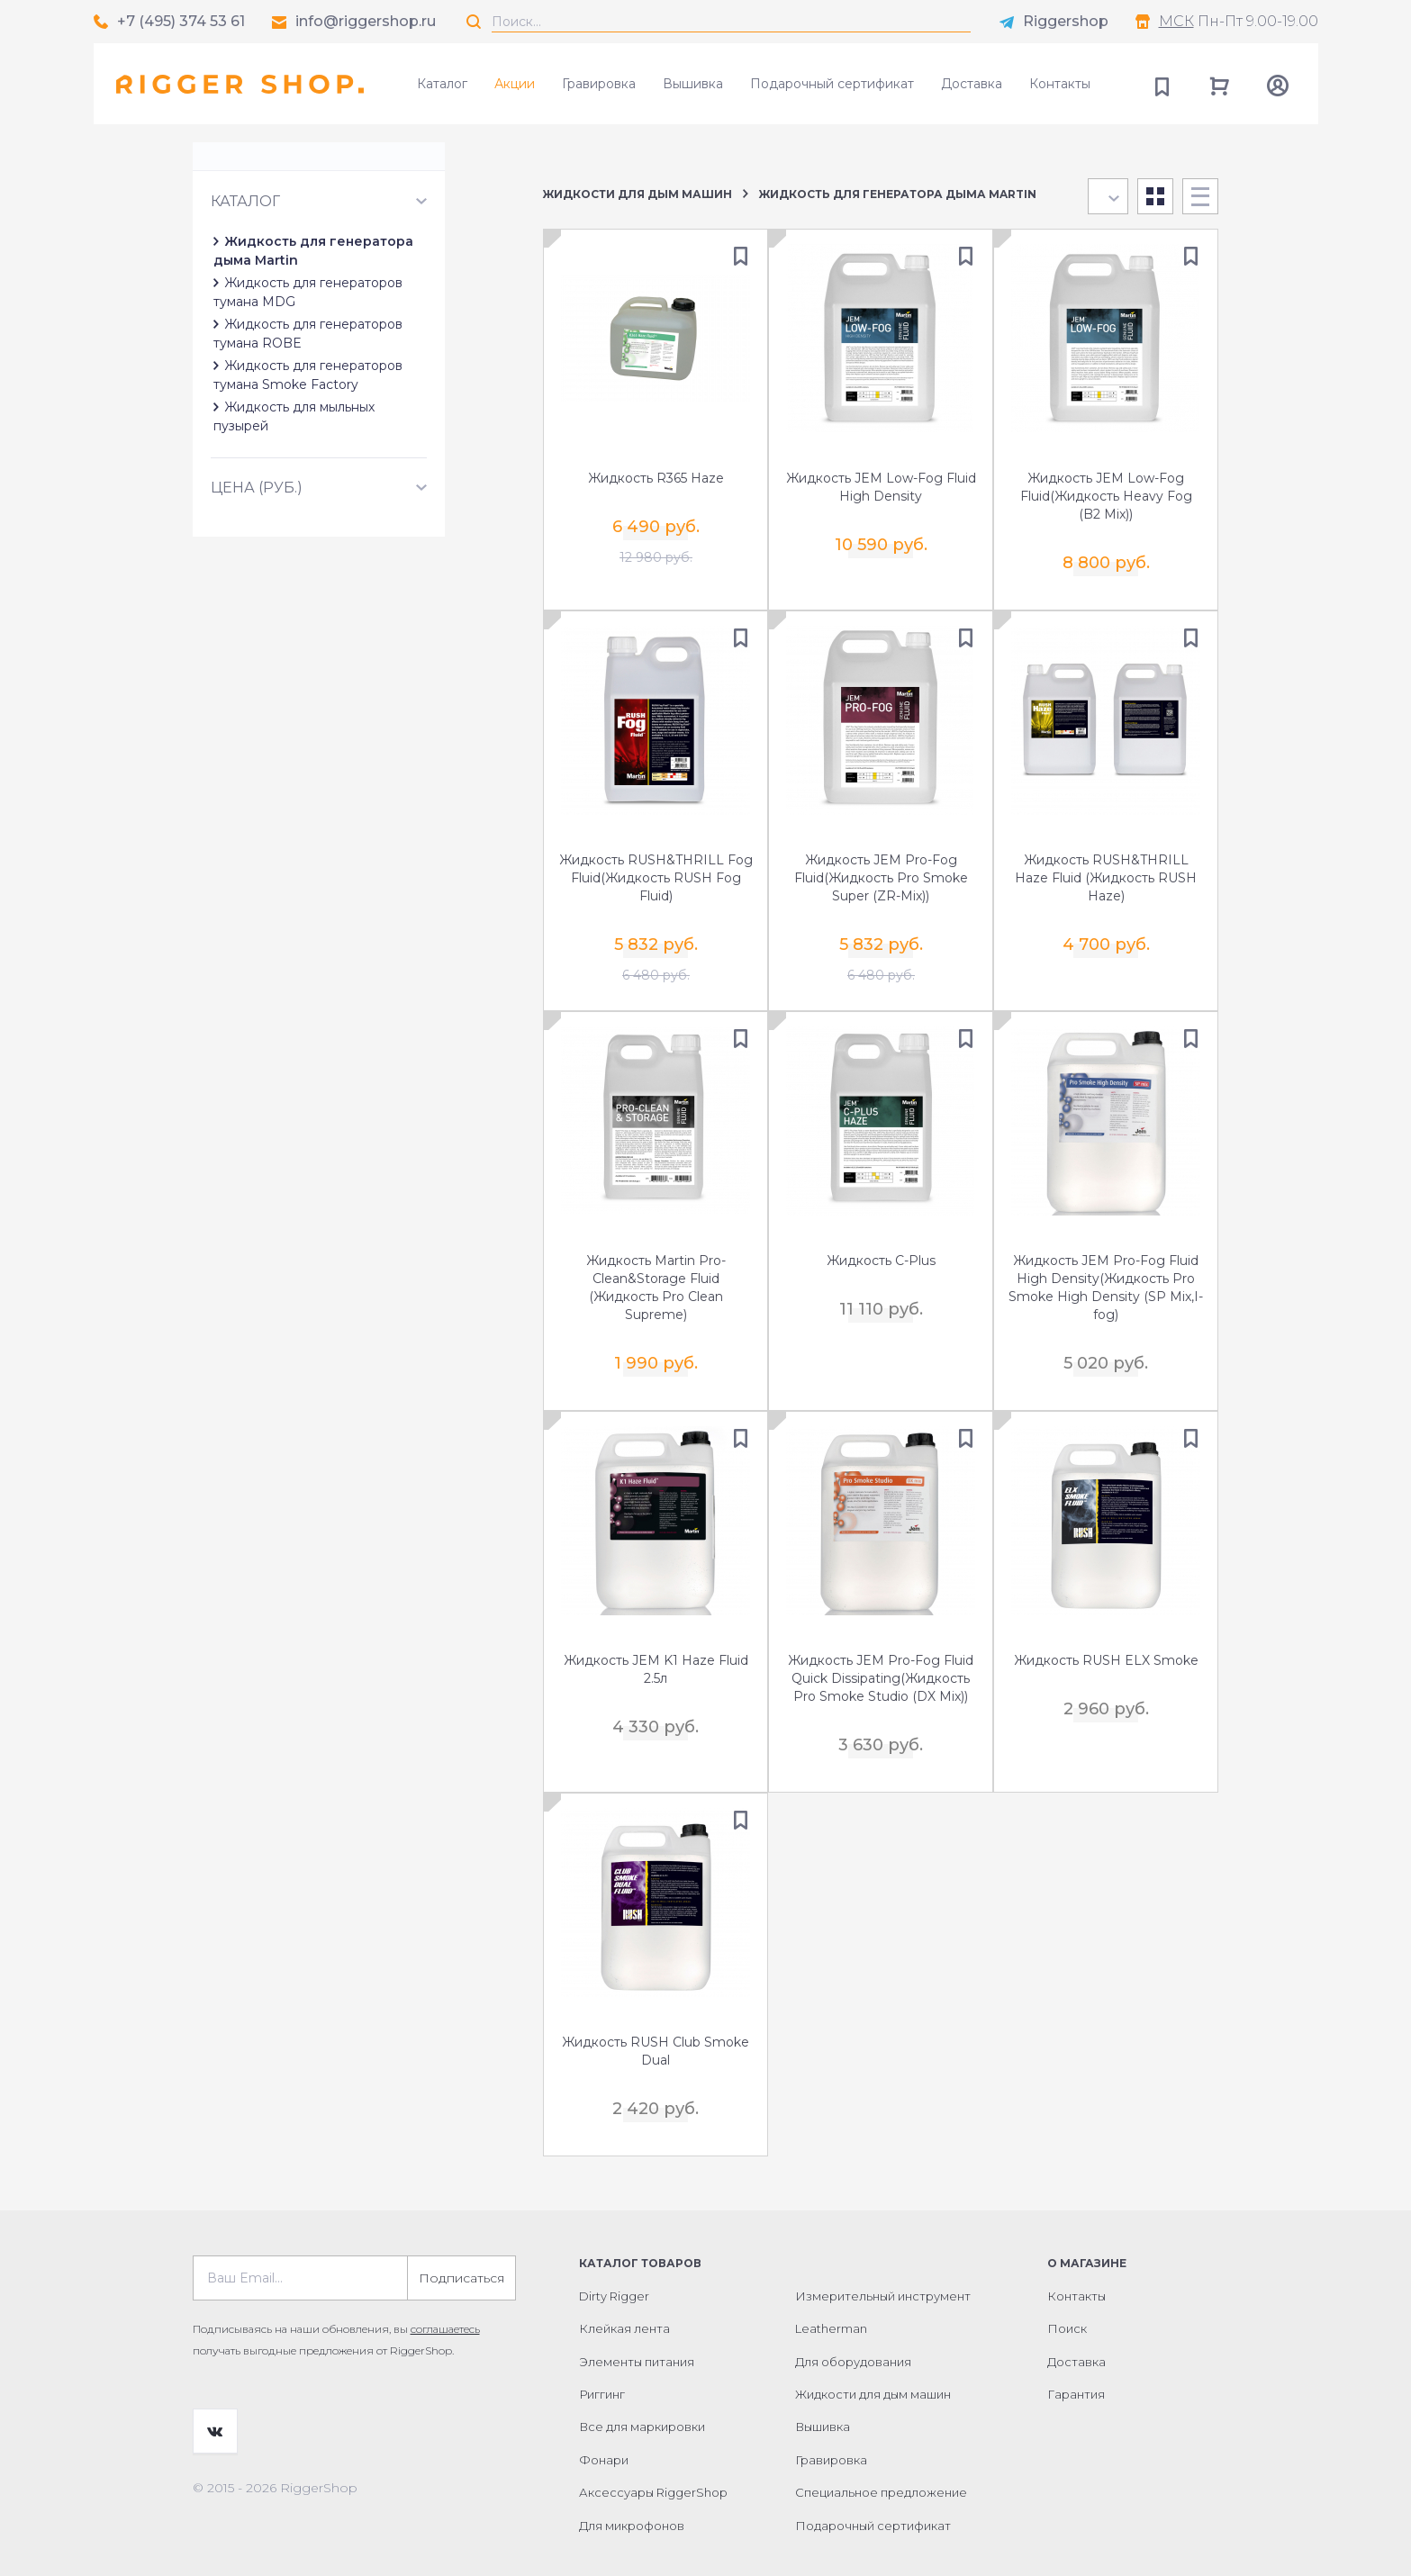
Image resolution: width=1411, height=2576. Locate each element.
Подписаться (461, 2251)
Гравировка (599, 84)
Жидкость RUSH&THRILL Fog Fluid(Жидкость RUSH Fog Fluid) (656, 874)
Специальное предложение (881, 2465)
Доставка (971, 84)
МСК (1176, 21)
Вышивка (693, 84)
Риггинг (602, 2367)
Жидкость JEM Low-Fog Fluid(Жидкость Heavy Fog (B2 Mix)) (1106, 498)
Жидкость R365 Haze (656, 480)
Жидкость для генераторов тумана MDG (356, 362)
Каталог (442, 84)
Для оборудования (853, 2334)
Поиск (1067, 2301)
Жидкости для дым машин (637, 194)
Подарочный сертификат (832, 84)
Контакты (1059, 84)
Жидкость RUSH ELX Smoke (1106, 1646)
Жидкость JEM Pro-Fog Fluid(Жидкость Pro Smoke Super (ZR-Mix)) (881, 874)
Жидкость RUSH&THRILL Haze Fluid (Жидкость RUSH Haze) (1106, 874)
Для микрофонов (631, 2498)
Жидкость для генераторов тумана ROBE (359, 384)
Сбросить (457, 214)
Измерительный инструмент (883, 2269)
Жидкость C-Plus (881, 1251)
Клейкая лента (624, 2301)
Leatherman (831, 2301)
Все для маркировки (642, 2399)
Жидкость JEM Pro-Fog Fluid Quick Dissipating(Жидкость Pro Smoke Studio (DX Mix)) (880, 1664)
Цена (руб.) (257, 510)
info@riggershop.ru (365, 21)
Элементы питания (636, 2334)
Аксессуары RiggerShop (653, 2465)
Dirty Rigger (614, 2269)
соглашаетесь (445, 2302)
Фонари (604, 2433)
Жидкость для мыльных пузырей (328, 448)
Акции (514, 84)
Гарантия (1076, 2367)
